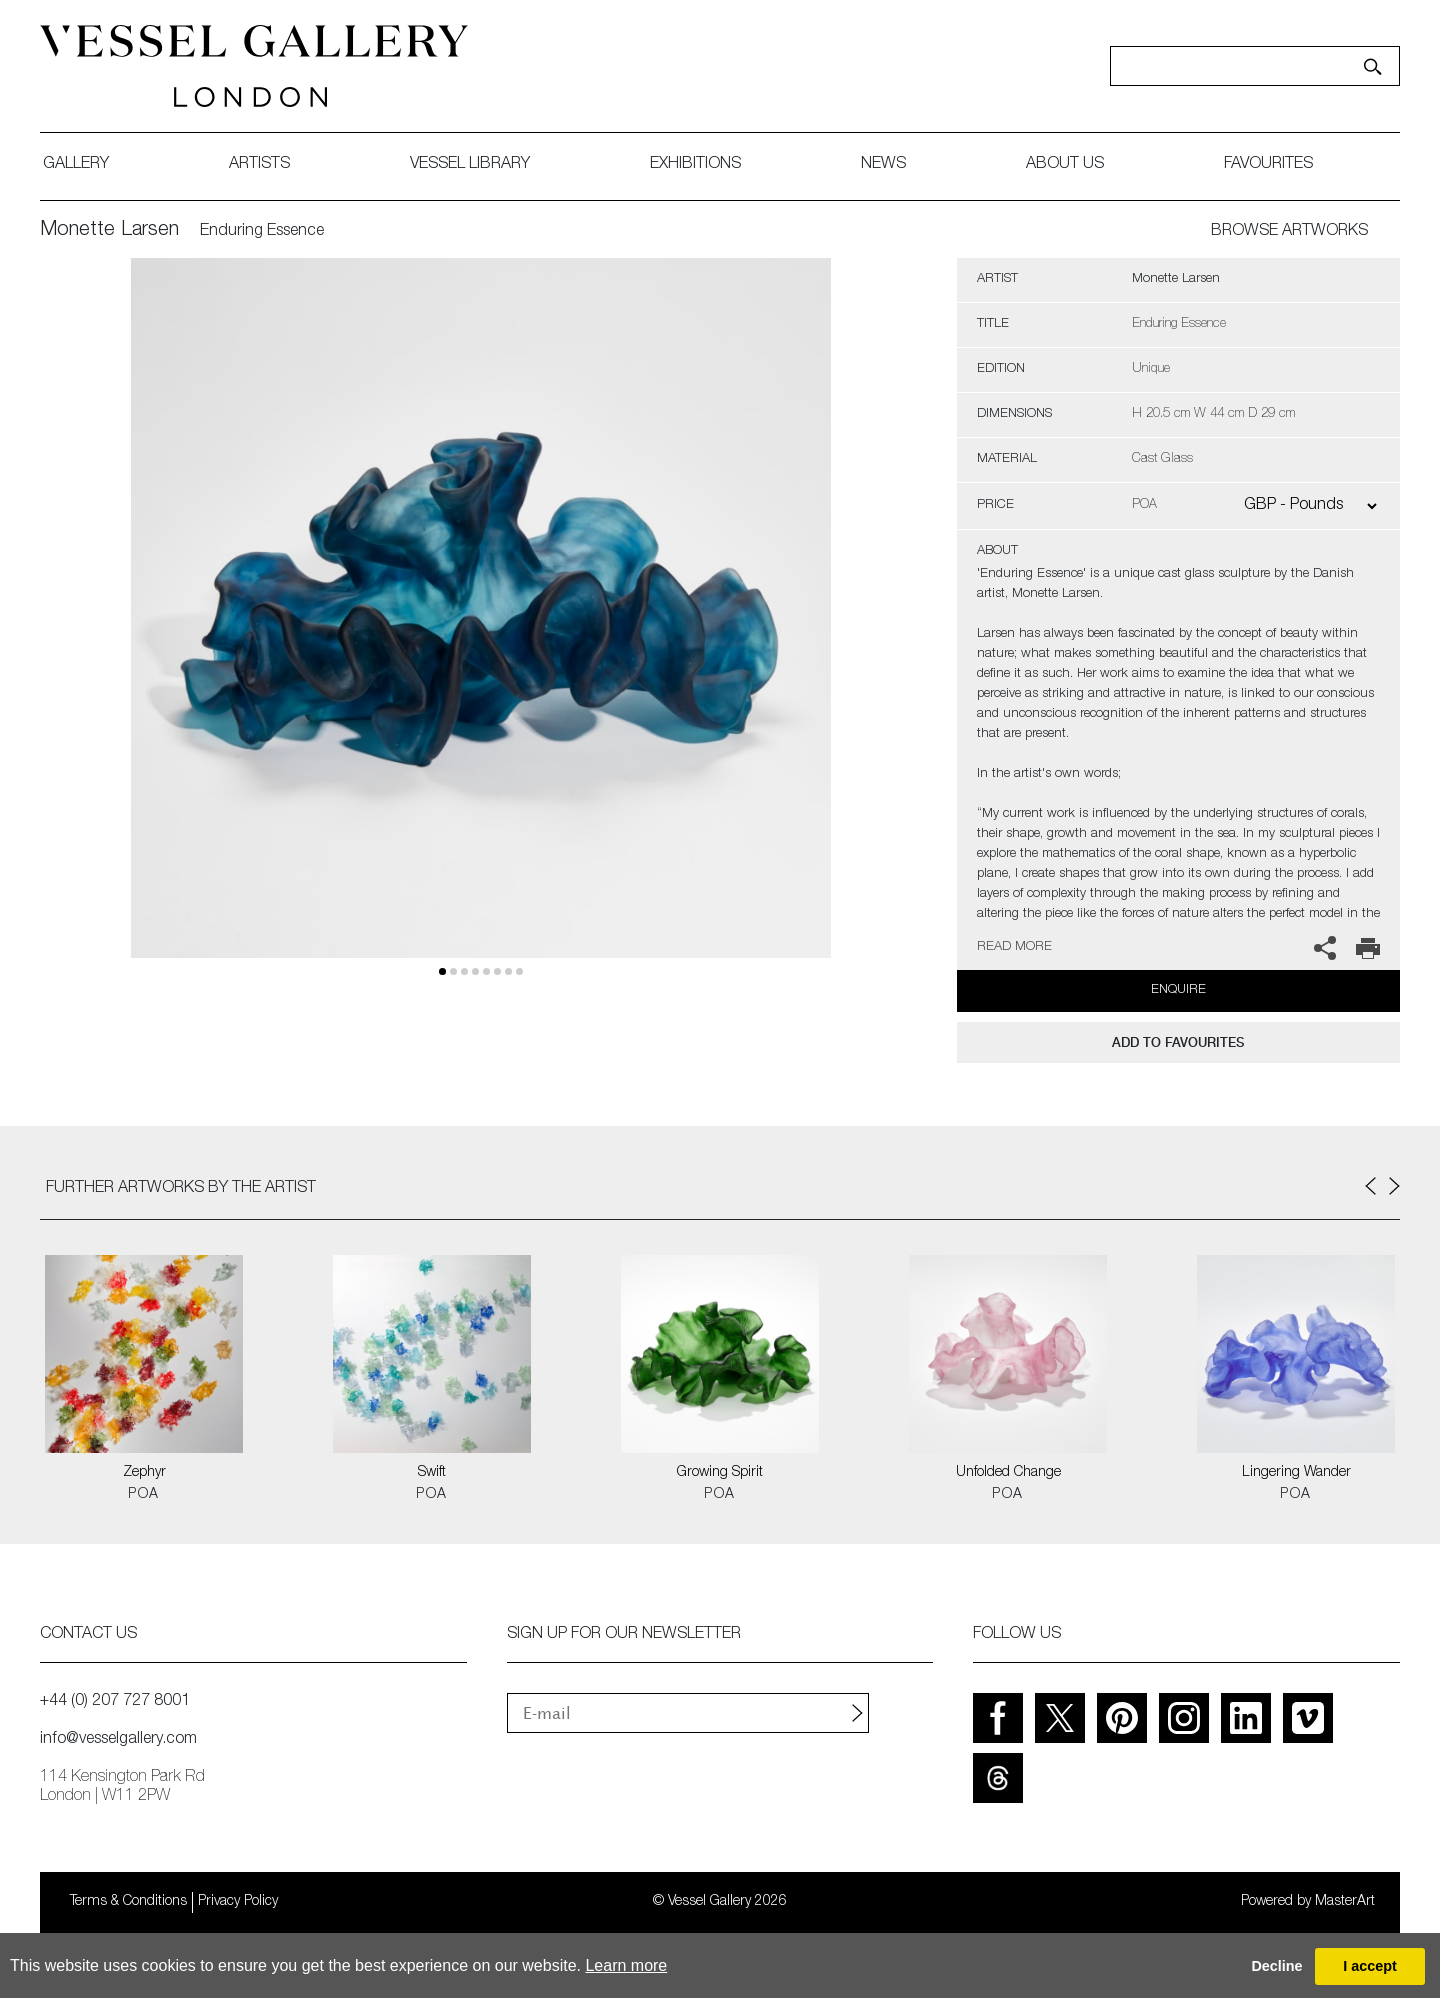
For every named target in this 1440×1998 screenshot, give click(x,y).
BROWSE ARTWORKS (1289, 232)
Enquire (1178, 990)
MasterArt (1345, 1902)
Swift (432, 1473)
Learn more (626, 1965)
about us (1065, 165)
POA (143, 1495)
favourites (1268, 165)
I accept (1370, 1966)
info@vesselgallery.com (118, 1740)
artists (259, 165)
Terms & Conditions (128, 1902)
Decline (1276, 1966)
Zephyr (144, 1473)
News (883, 165)
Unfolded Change (1008, 1473)
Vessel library (470, 165)
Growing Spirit (720, 1473)
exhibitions (695, 165)
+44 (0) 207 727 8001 (115, 1702)
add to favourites (1178, 1042)
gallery (76, 165)
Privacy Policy (238, 1902)
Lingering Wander (1296, 1473)
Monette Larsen (109, 231)
